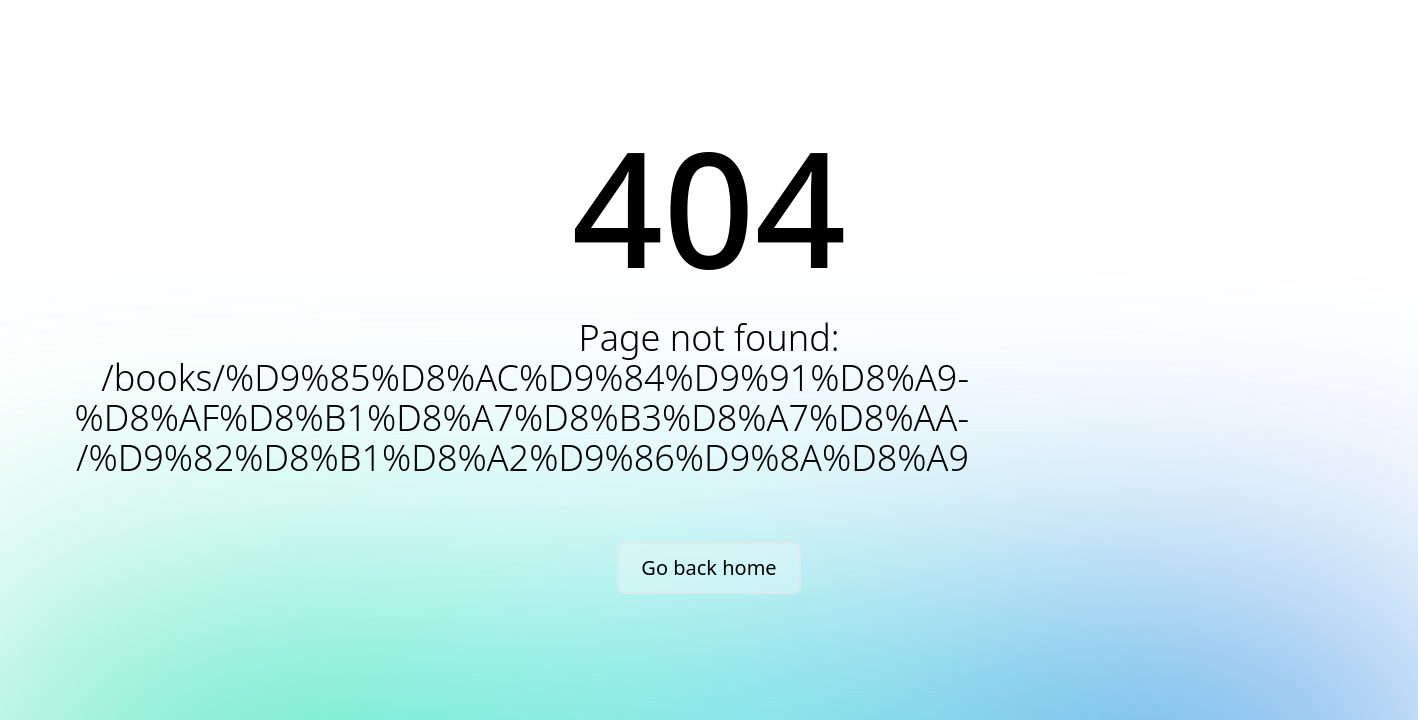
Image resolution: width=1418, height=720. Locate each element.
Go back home (708, 567)
